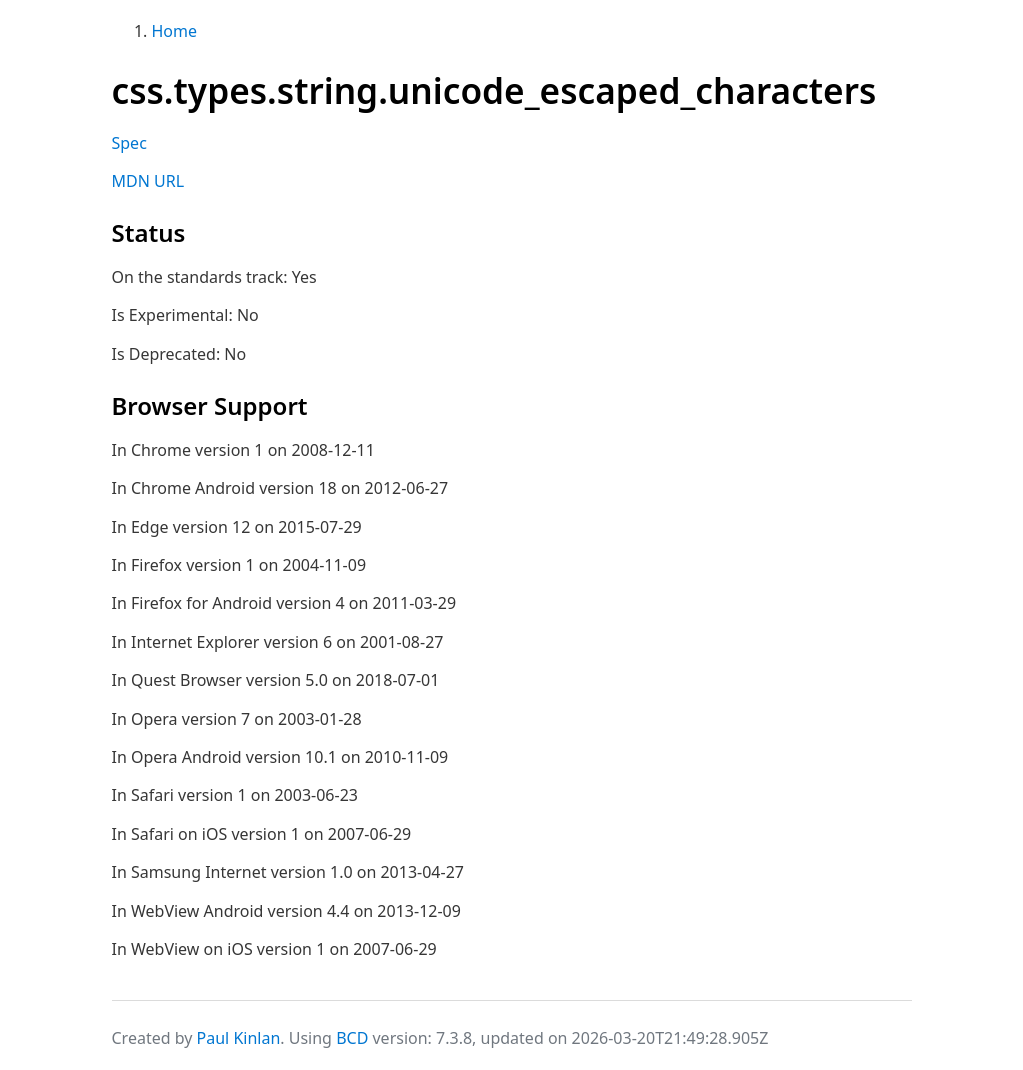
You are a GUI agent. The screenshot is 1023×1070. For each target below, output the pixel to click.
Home (175, 31)
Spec (129, 143)
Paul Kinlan (239, 1038)
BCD (352, 1038)
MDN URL (148, 181)
